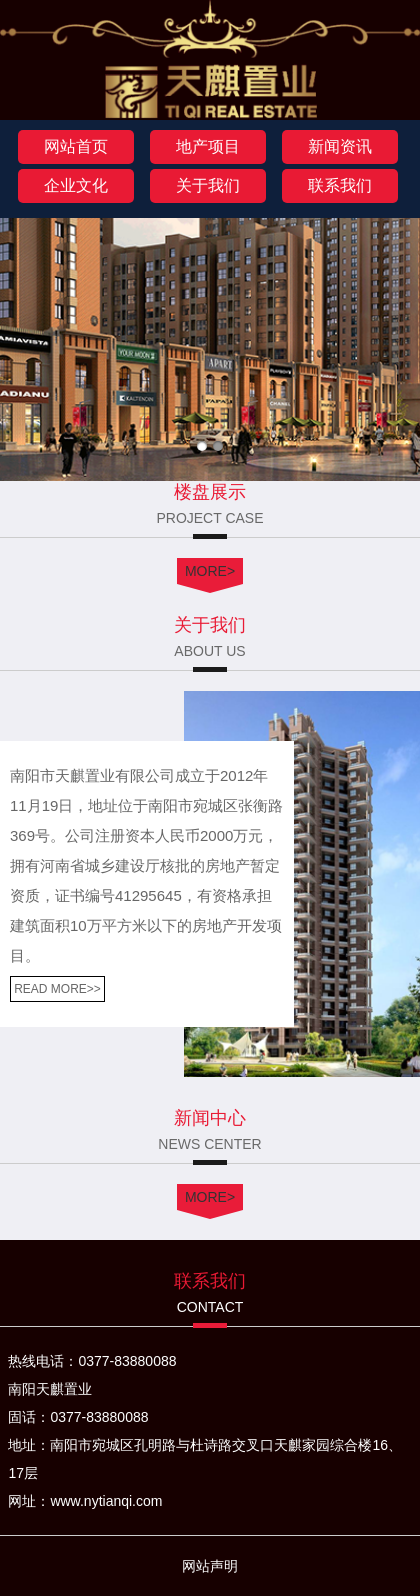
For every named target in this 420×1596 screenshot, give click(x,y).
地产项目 (208, 146)
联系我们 (340, 185)
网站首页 (76, 146)
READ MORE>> (57, 989)
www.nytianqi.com (106, 1501)
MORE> (210, 571)
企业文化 (76, 185)
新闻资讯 (340, 146)
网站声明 (210, 1566)
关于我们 (208, 185)
